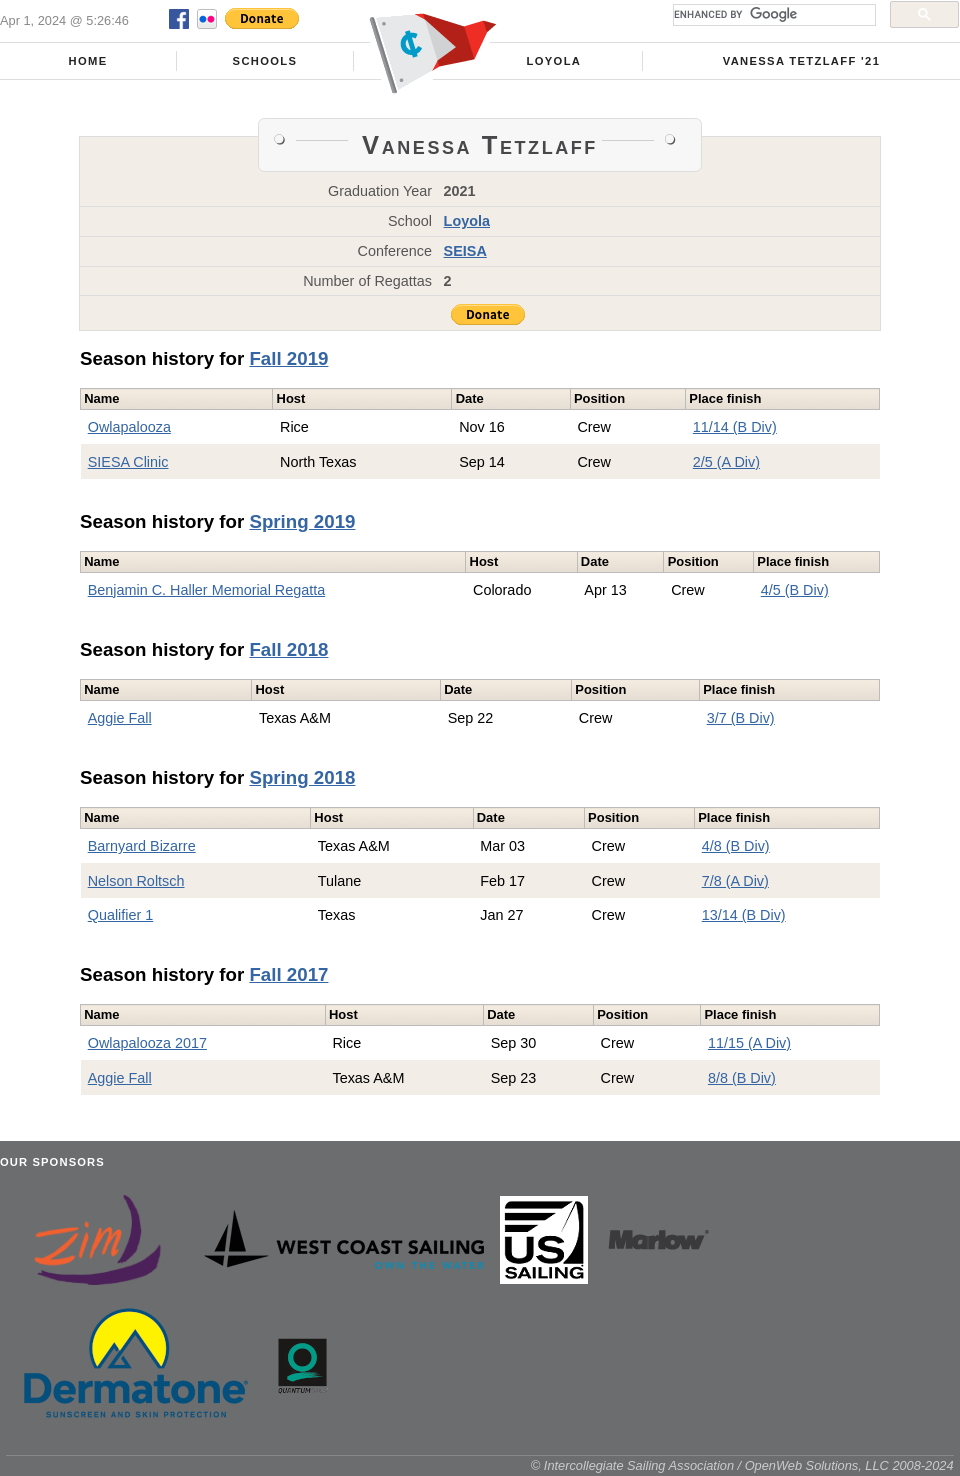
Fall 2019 (288, 358)
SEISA (465, 251)
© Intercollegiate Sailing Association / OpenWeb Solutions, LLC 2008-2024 (742, 1465)
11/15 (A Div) (749, 1043)
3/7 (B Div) (741, 718)
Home (88, 61)
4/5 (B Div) (795, 590)
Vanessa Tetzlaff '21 (802, 61)
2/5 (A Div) (726, 462)
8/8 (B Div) (742, 1078)
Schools (265, 61)
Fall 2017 (288, 974)
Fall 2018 (288, 649)
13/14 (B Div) (744, 915)
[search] (772, 15)
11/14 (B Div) (735, 427)
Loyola (554, 61)
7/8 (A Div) (735, 881)
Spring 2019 (302, 521)
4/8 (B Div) (736, 846)
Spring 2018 (302, 777)
